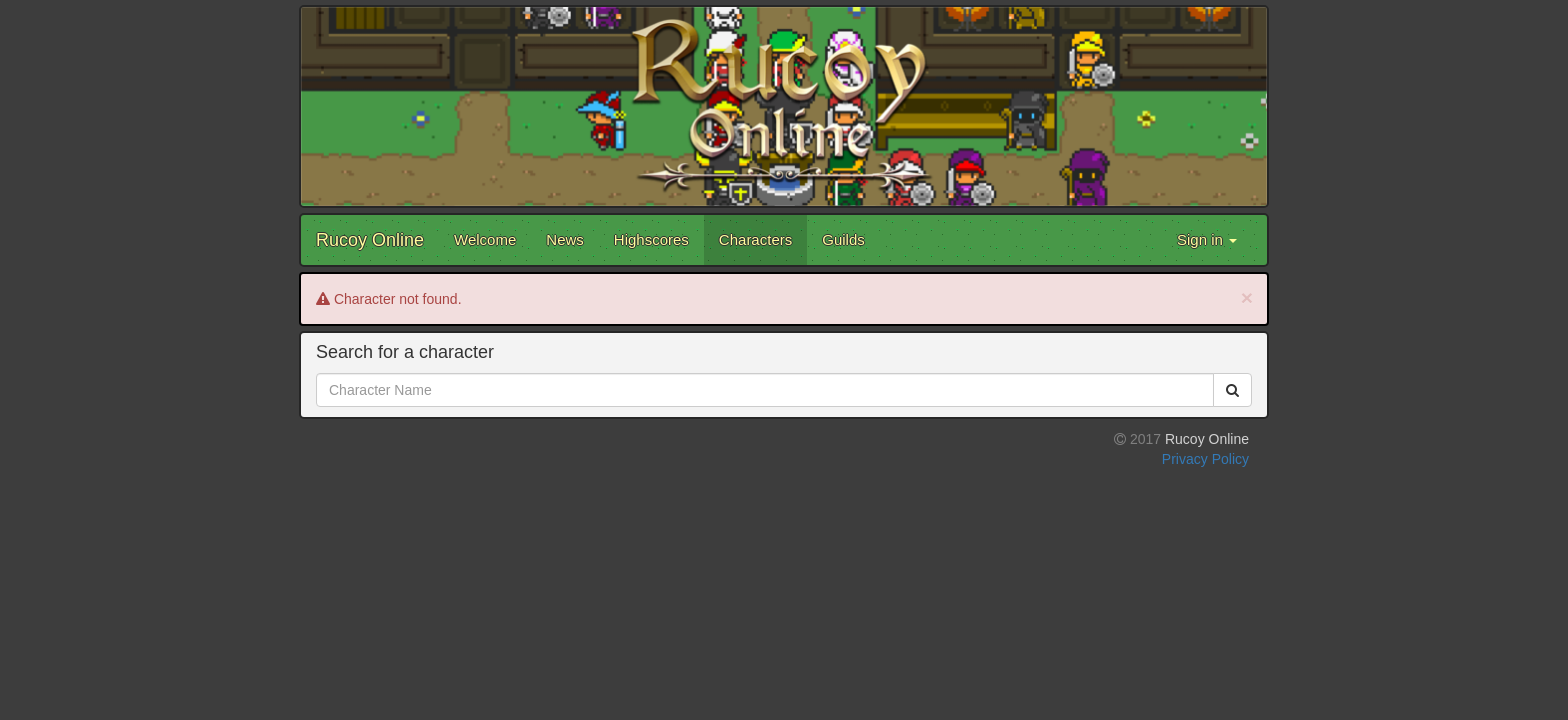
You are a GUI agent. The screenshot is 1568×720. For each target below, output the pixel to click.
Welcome (485, 239)
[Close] (1247, 297)
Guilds (843, 239)
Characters (755, 239)
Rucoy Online (370, 240)
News (565, 239)
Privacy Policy (1205, 459)
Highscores (651, 239)
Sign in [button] (1207, 239)
